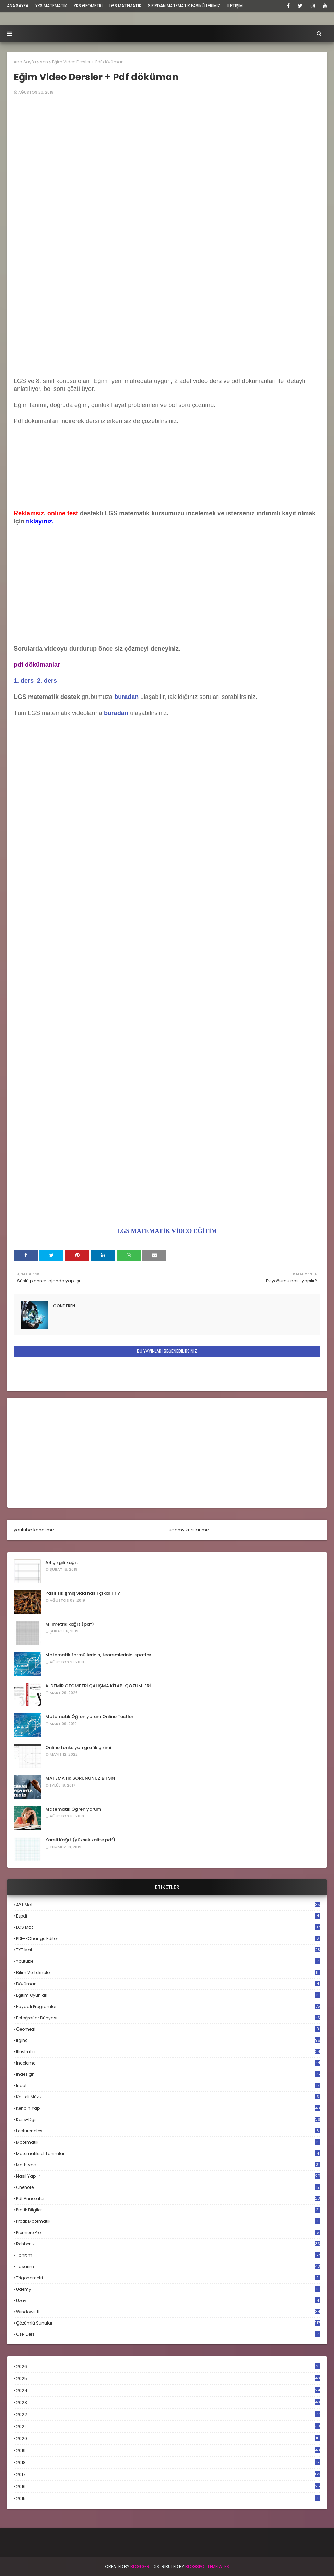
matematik (168, 2142)
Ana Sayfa (25, 62)
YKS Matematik (51, 6)
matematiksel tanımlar (168, 2153)
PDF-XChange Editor (168, 1939)
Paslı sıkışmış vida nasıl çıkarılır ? (82, 1593)
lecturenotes (168, 2131)
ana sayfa (17, 6)
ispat (168, 2086)
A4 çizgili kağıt (61, 1562)
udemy (168, 2289)
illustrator (168, 2052)
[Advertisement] (167, 321)
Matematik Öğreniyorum (73, 1809)
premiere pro (168, 2232)
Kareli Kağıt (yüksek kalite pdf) (80, 1840)
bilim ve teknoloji (168, 1972)
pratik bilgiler (168, 2210)
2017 (168, 2474)
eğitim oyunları (168, 1995)
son (44, 62)
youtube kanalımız (34, 1530)
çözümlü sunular (168, 2323)
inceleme (168, 2063)
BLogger (140, 2566)
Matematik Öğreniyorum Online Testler (89, 1716)
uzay (168, 2300)
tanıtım (168, 2255)
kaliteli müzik (168, 2097)
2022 (168, 2414)
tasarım (168, 2266)
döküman (168, 1984)
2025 (168, 2378)
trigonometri (168, 2278)
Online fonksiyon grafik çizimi (78, 1747)
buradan (116, 713)
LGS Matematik (125, 6)
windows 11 (168, 2312)
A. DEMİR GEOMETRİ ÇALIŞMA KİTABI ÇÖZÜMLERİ (98, 1686)
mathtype (168, 2165)
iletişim (235, 6)
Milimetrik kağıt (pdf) (69, 1624)
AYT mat (168, 1905)
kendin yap (168, 2108)
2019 (168, 2450)
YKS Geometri (88, 6)
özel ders (168, 2334)
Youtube (168, 1961)
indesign (168, 2074)
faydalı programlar (168, 2006)
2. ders (47, 680)
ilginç (168, 2040)
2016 (168, 2486)
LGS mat (168, 1927)
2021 (168, 2426)
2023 (168, 2402)
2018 (168, 2462)
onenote (168, 2187)
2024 (168, 2390)
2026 (168, 2366)
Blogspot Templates (207, 2566)
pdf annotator (168, 2199)
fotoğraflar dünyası (168, 2018)
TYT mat (168, 1950)
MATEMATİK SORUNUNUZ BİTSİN (80, 1778)
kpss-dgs (168, 2119)
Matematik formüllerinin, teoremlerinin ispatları (99, 1655)
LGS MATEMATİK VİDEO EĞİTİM (167, 1231)
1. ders (24, 680)
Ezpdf (168, 1916)
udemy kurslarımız (189, 1530)
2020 (168, 2438)
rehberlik (168, 2244)
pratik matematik (168, 2221)
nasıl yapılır (168, 2176)
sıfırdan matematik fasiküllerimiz (184, 6)
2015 (168, 2498)
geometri (168, 2029)
